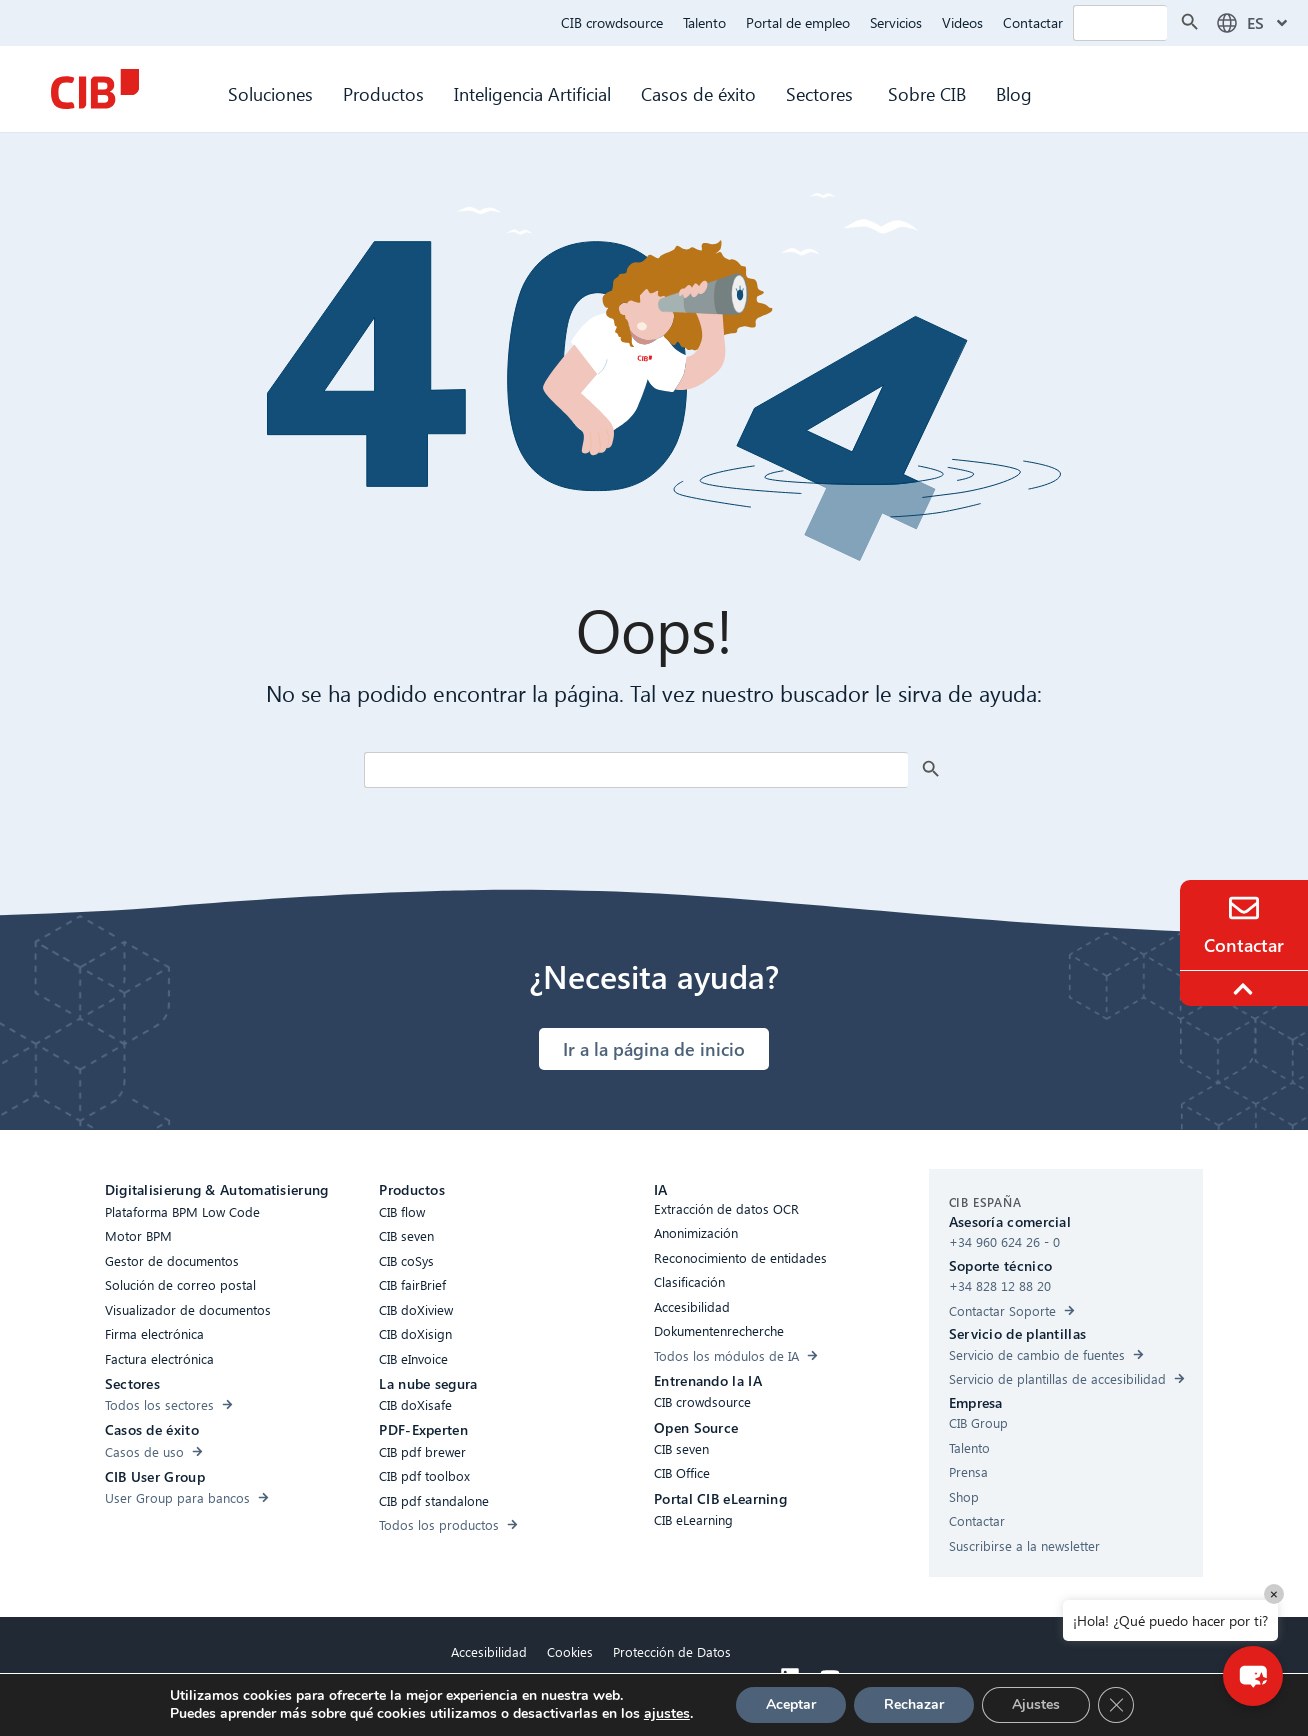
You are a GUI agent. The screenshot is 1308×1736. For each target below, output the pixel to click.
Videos (962, 22)
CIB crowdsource (612, 22)
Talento (704, 22)
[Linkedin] (790, 1677)
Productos (383, 93)
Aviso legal (591, 1697)
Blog (1014, 93)
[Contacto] (1244, 908)
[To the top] (1246, 989)
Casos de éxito (698, 93)
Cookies (570, 1651)
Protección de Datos (672, 1651)
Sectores (822, 93)
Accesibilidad (489, 1651)
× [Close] (1274, 1593)
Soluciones (270, 93)
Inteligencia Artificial (532, 93)
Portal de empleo (798, 22)
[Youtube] (830, 1677)
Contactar (1033, 22)
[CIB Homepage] (95, 89)
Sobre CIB (927, 93)
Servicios (896, 22)
